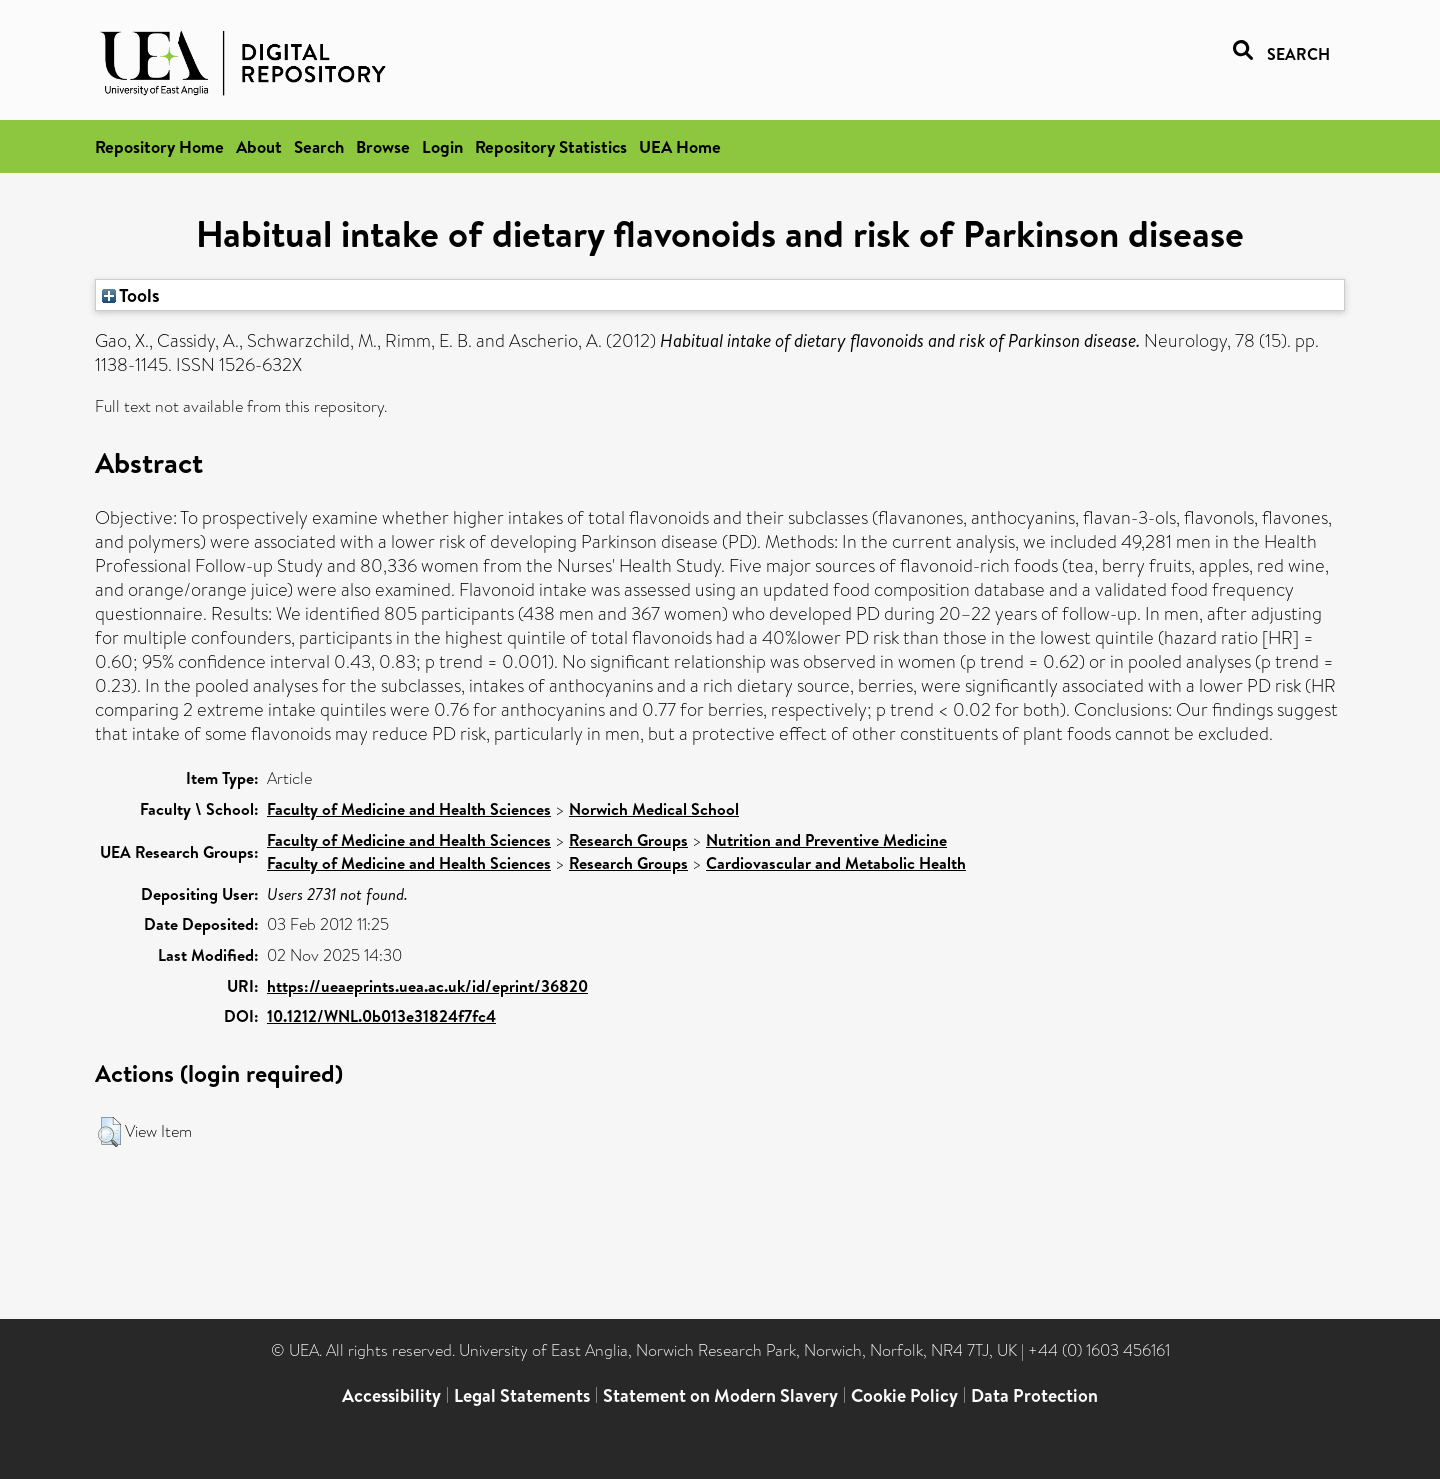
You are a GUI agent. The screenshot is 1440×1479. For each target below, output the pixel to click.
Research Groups (628, 840)
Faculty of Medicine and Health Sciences (409, 809)
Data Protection (1034, 1395)
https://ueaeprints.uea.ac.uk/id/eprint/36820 (427, 986)
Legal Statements (522, 1395)
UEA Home (680, 146)
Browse (383, 146)
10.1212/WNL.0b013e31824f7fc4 (381, 1016)
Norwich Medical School (654, 809)
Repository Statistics (551, 146)
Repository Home (159, 146)
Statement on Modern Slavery (720, 1395)
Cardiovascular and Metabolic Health (836, 863)
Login (442, 146)
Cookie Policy (904, 1395)
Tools (131, 295)
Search (319, 146)
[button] (109, 1132)
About (259, 146)
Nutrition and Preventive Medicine (826, 840)
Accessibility (391, 1395)
